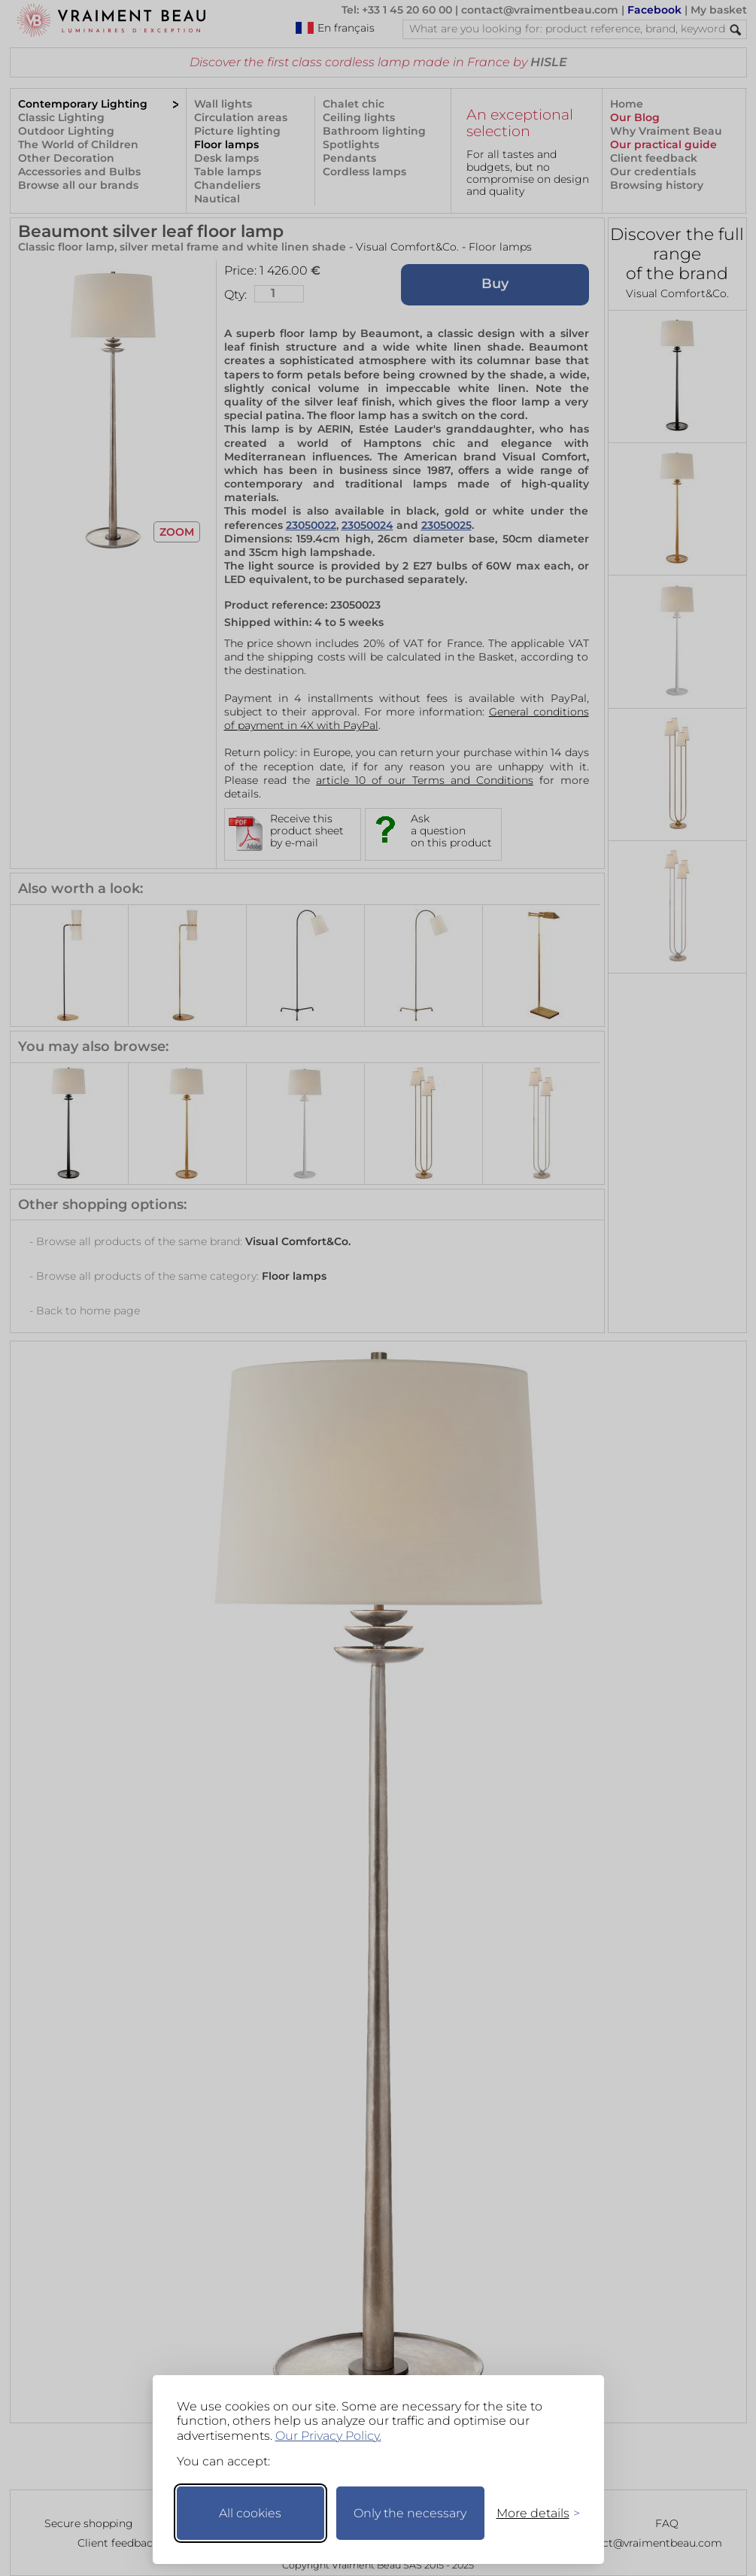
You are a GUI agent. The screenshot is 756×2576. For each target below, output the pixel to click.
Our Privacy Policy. (328, 2436)
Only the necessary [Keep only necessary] (410, 2513)
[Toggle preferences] (531, 2513)
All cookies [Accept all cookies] (250, 2513)
